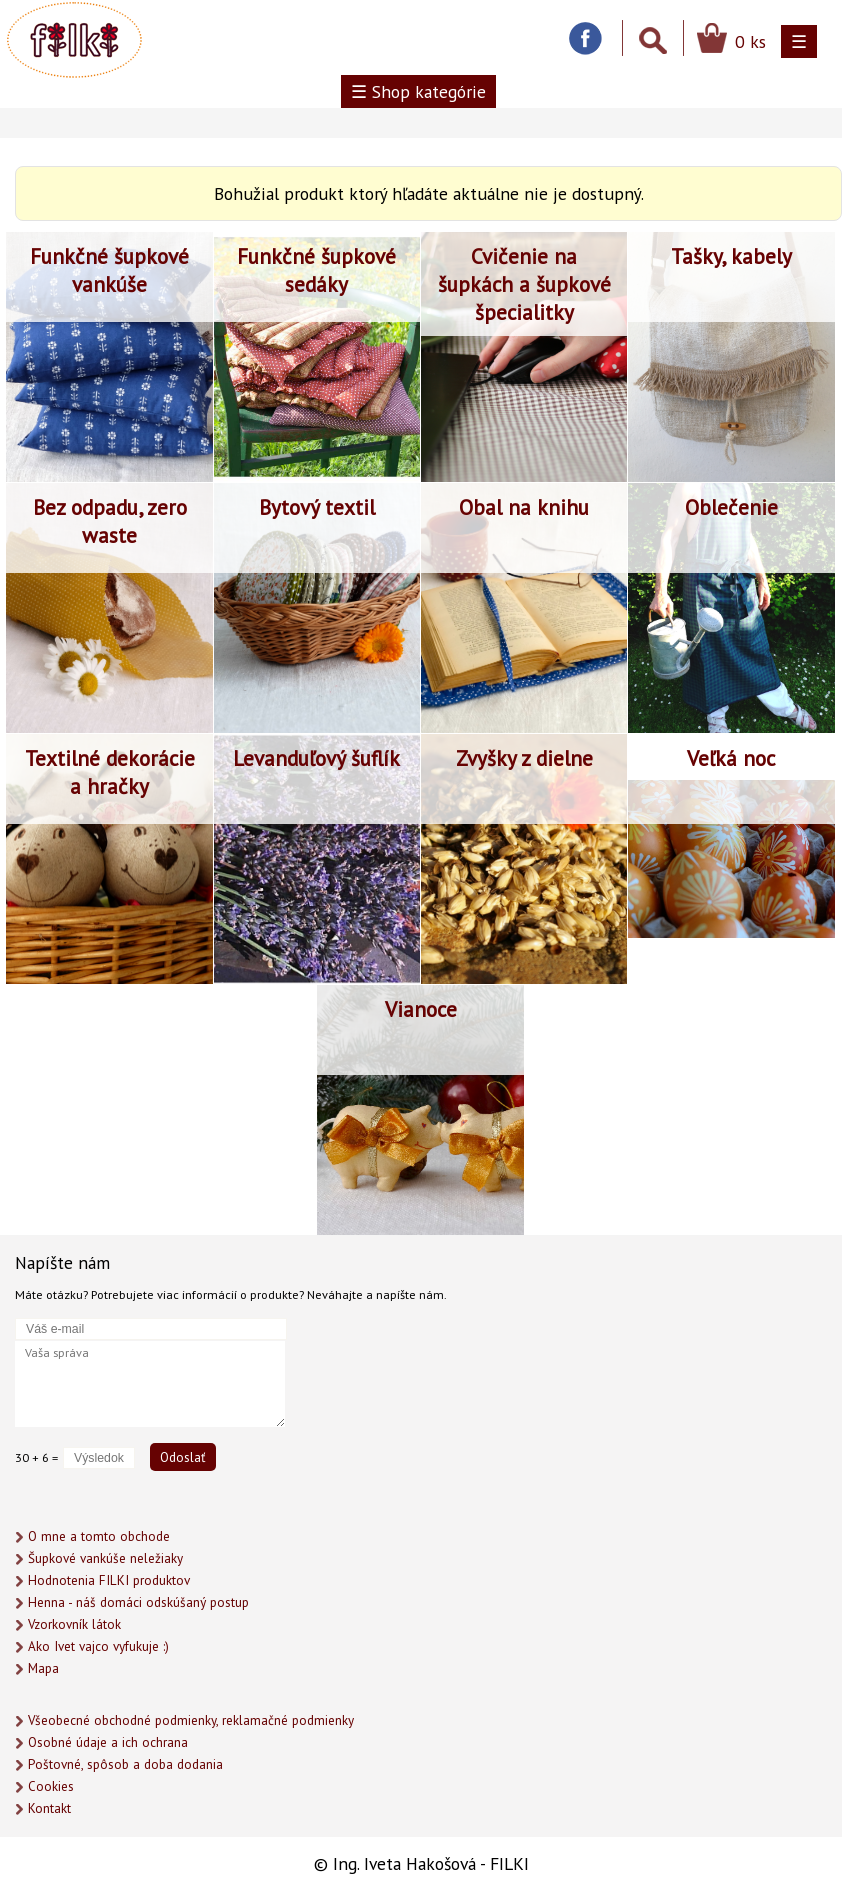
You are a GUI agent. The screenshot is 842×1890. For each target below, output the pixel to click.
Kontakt (49, 1808)
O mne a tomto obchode (99, 1536)
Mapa (43, 1668)
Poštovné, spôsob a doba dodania (125, 1764)
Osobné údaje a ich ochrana (108, 1742)
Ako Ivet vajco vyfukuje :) (98, 1646)
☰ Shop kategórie (418, 91)
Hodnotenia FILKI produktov (109, 1580)
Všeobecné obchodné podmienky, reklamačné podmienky (191, 1720)
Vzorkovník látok (74, 1624)
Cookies (51, 1786)
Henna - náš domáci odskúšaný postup (138, 1602)
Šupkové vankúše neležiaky (105, 1558)
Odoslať (183, 1457)
